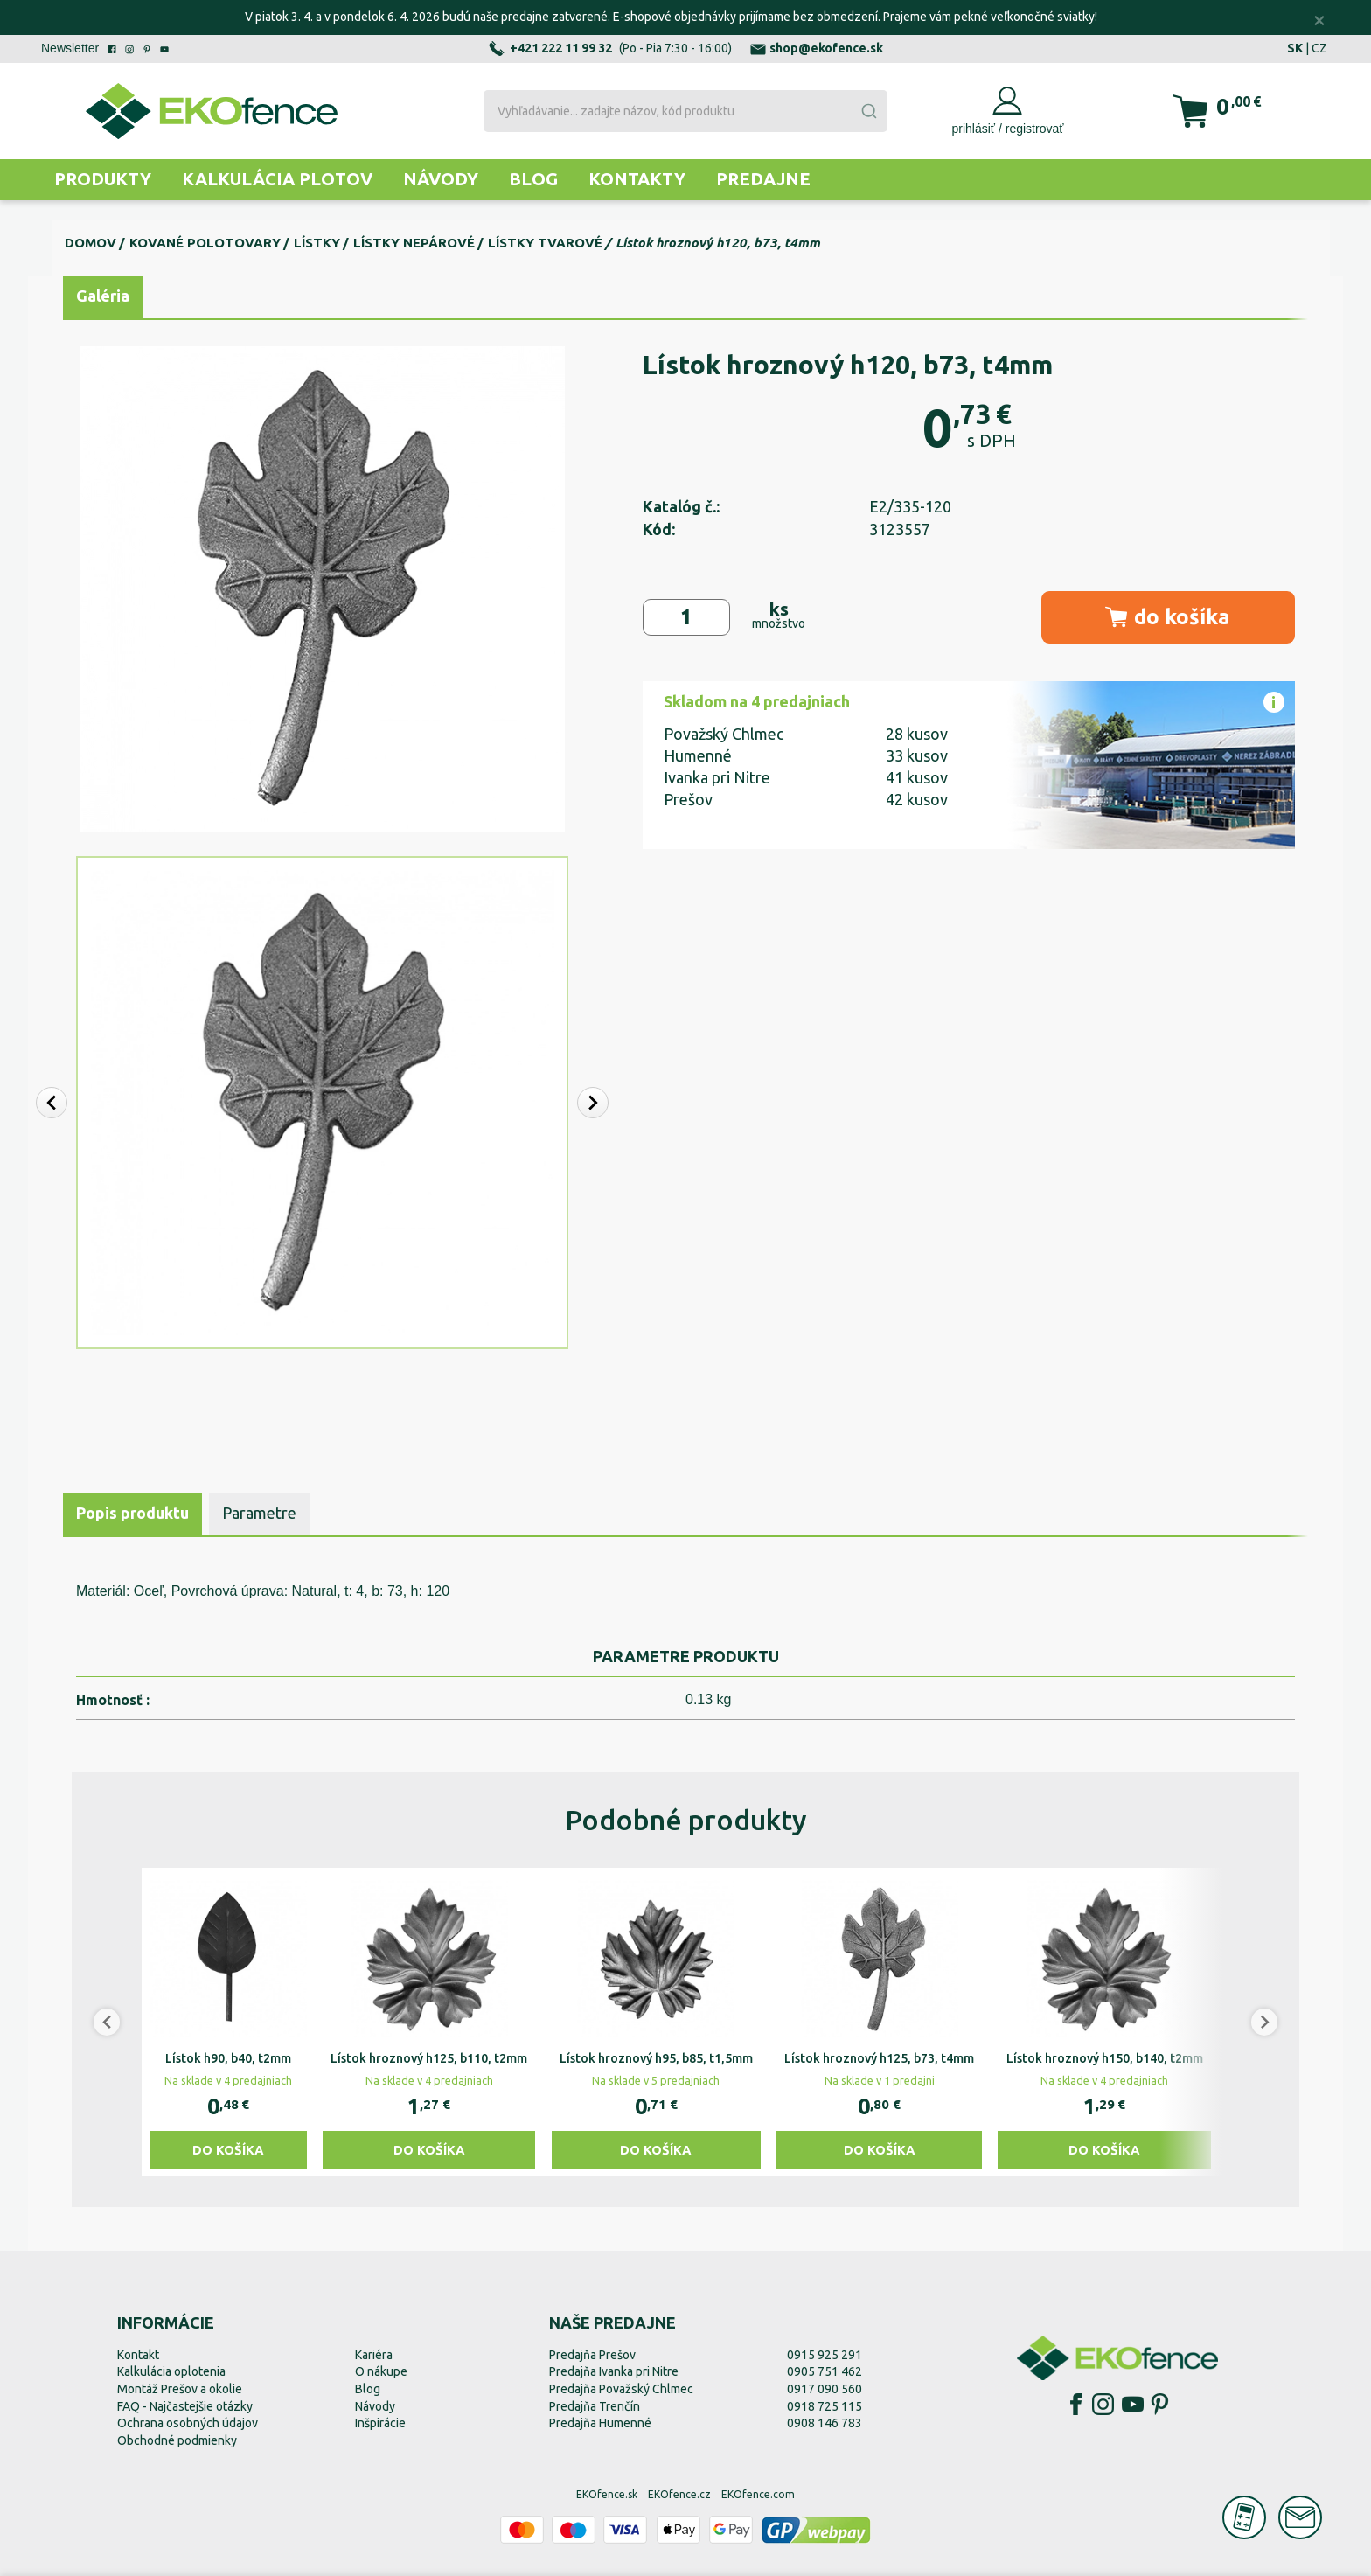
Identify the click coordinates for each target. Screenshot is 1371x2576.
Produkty (102, 179)
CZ (1319, 48)
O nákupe (381, 2371)
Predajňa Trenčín (594, 2406)
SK (1295, 48)
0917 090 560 (824, 2389)
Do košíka (228, 2149)
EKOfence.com (758, 2494)
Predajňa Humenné (600, 2423)
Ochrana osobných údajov (187, 2423)
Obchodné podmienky (177, 2440)
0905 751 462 (824, 2371)
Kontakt (138, 2355)
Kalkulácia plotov (277, 179)
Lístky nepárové (414, 242)
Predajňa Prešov (592, 2355)
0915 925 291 (824, 2355)
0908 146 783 (824, 2423)
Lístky (317, 242)
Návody (440, 179)
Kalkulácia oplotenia (171, 2371)
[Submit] (868, 111)
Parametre (259, 1512)
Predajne (763, 179)
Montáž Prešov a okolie (179, 2389)
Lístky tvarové (545, 242)
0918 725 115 (824, 2406)
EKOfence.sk (606, 2494)
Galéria (102, 295)
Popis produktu (132, 1512)
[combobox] (685, 111)
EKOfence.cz (679, 2494)
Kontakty (637, 179)
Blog (533, 179)
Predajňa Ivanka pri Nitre (614, 2371)
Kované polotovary (205, 242)
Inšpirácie (380, 2423)
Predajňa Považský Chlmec (621, 2389)
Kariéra (374, 2355)
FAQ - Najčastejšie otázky (185, 2406)
